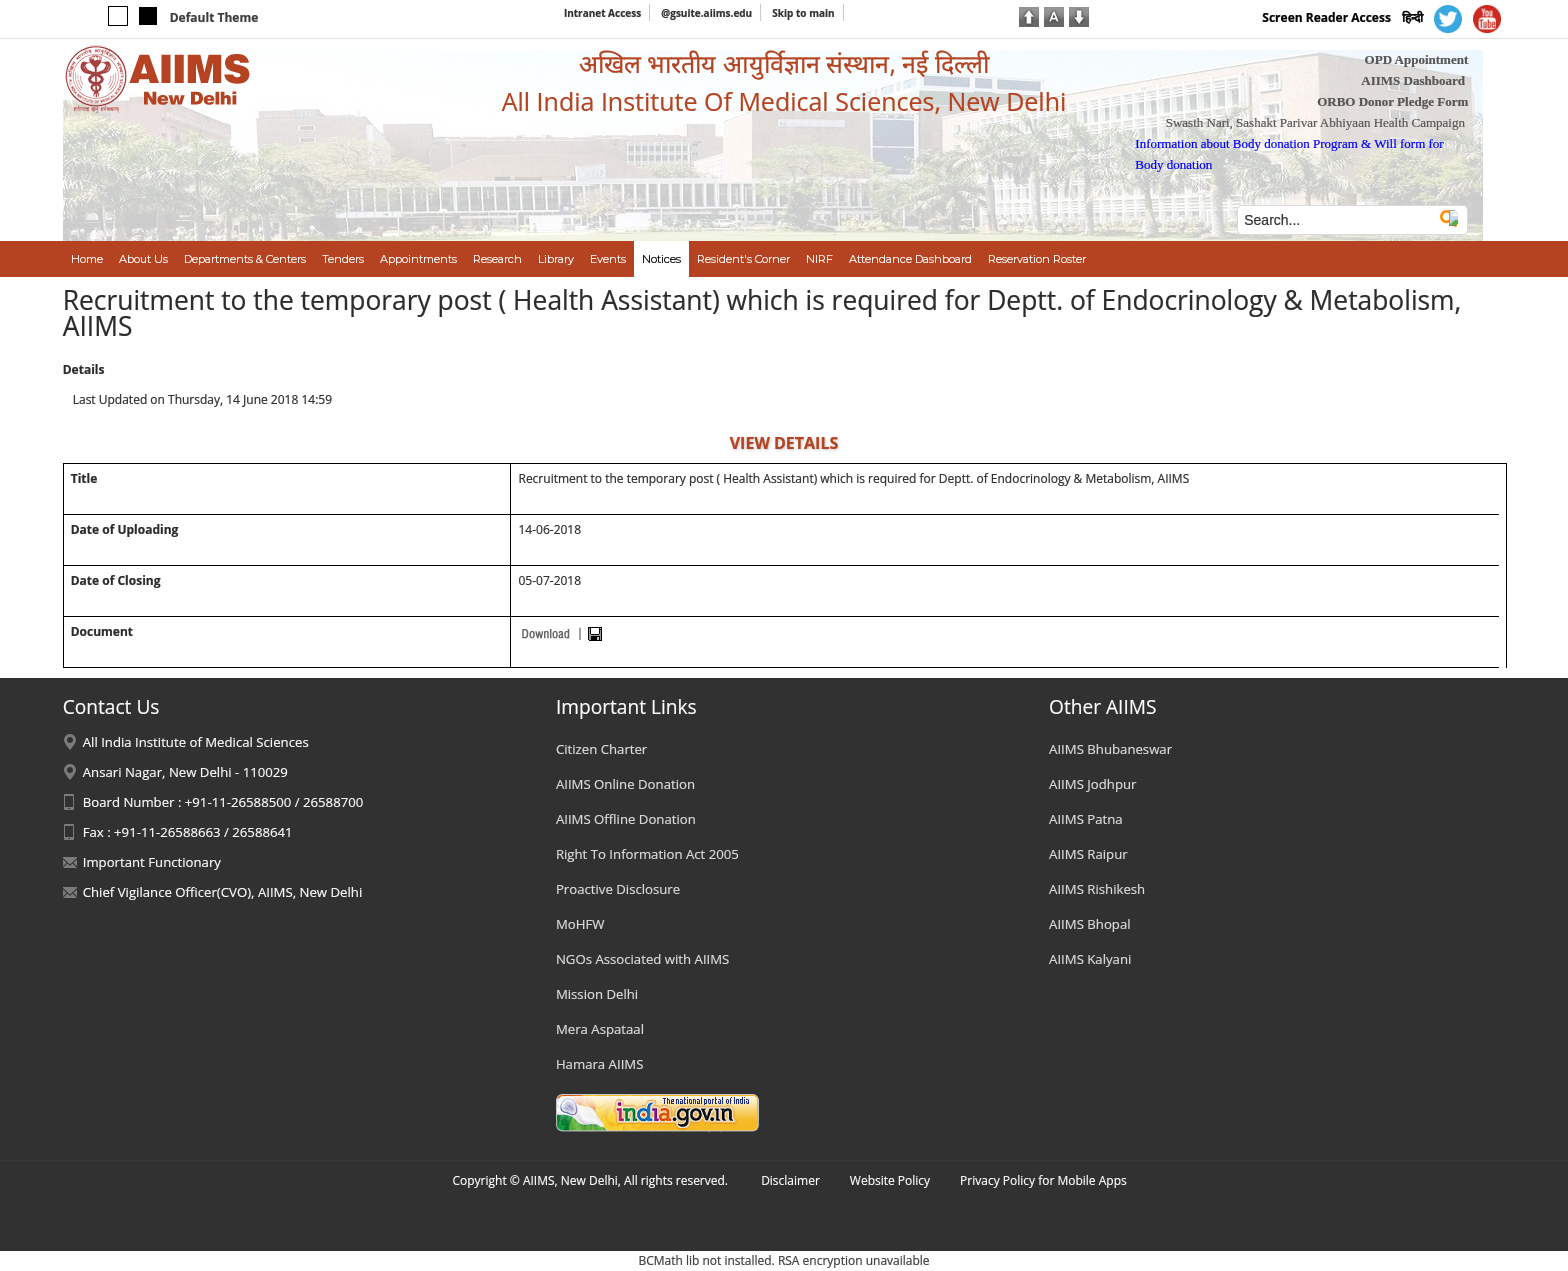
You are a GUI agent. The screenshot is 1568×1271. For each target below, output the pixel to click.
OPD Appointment (1417, 59)
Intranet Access (602, 13)
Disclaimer (790, 1180)
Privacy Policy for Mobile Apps (1043, 1180)
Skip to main (803, 13)
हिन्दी (1412, 17)
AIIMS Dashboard (1413, 80)
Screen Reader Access (1326, 17)
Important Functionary (152, 862)
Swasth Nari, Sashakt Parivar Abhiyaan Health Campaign (1315, 122)
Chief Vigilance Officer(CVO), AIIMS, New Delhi (223, 892)
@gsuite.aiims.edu (706, 13)
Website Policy (890, 1180)
